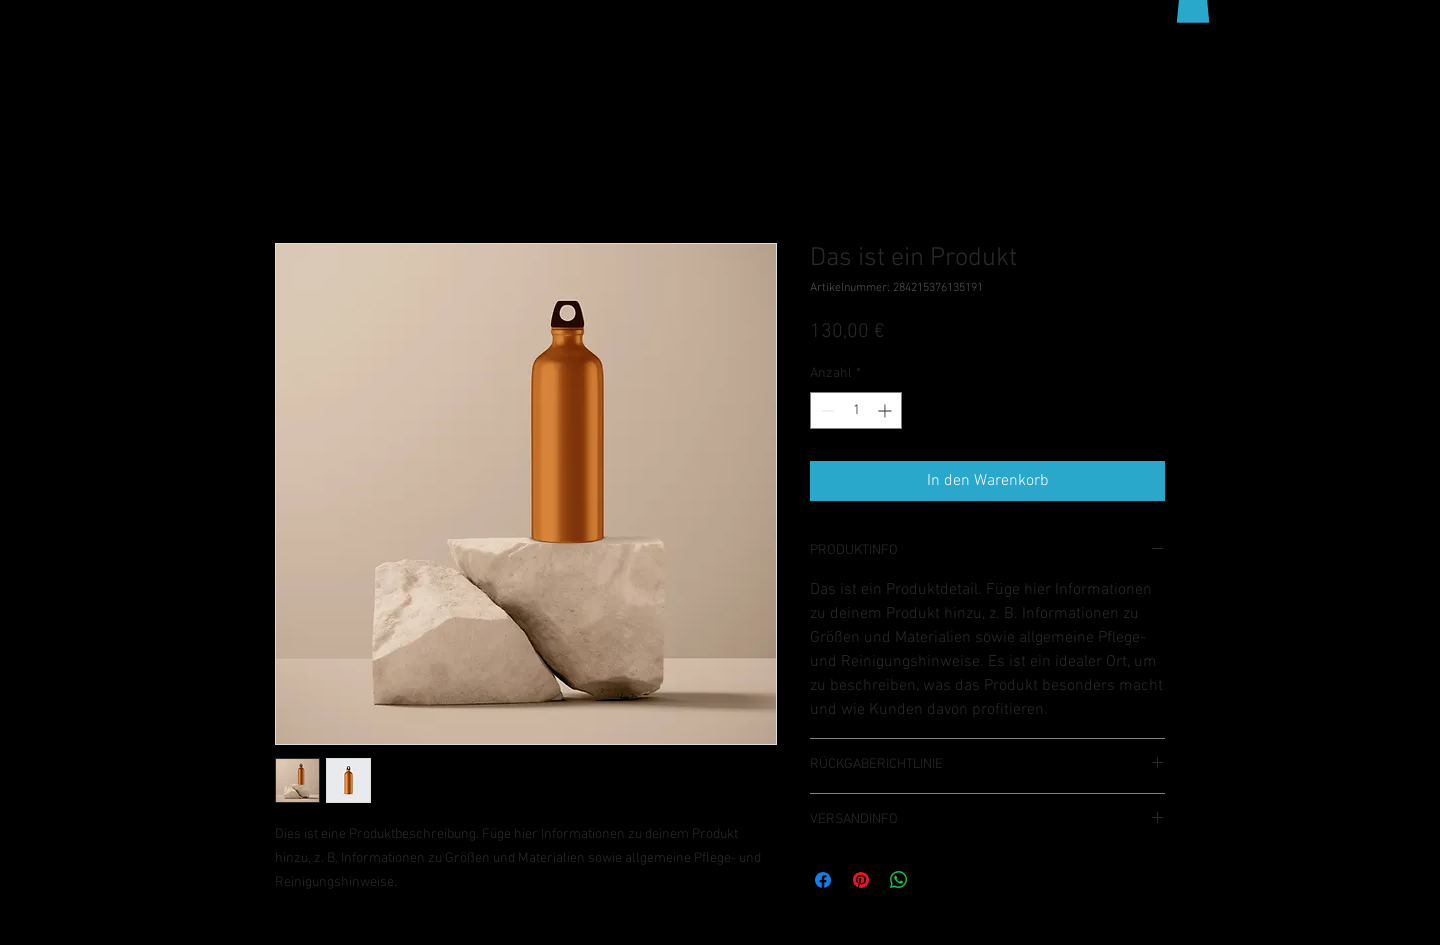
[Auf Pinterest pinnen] (861, 880)
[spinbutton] (856, 410)
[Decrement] (825, 410)
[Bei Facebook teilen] (823, 880)
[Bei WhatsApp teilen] (899, 880)
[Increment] (886, 410)
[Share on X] (937, 880)
